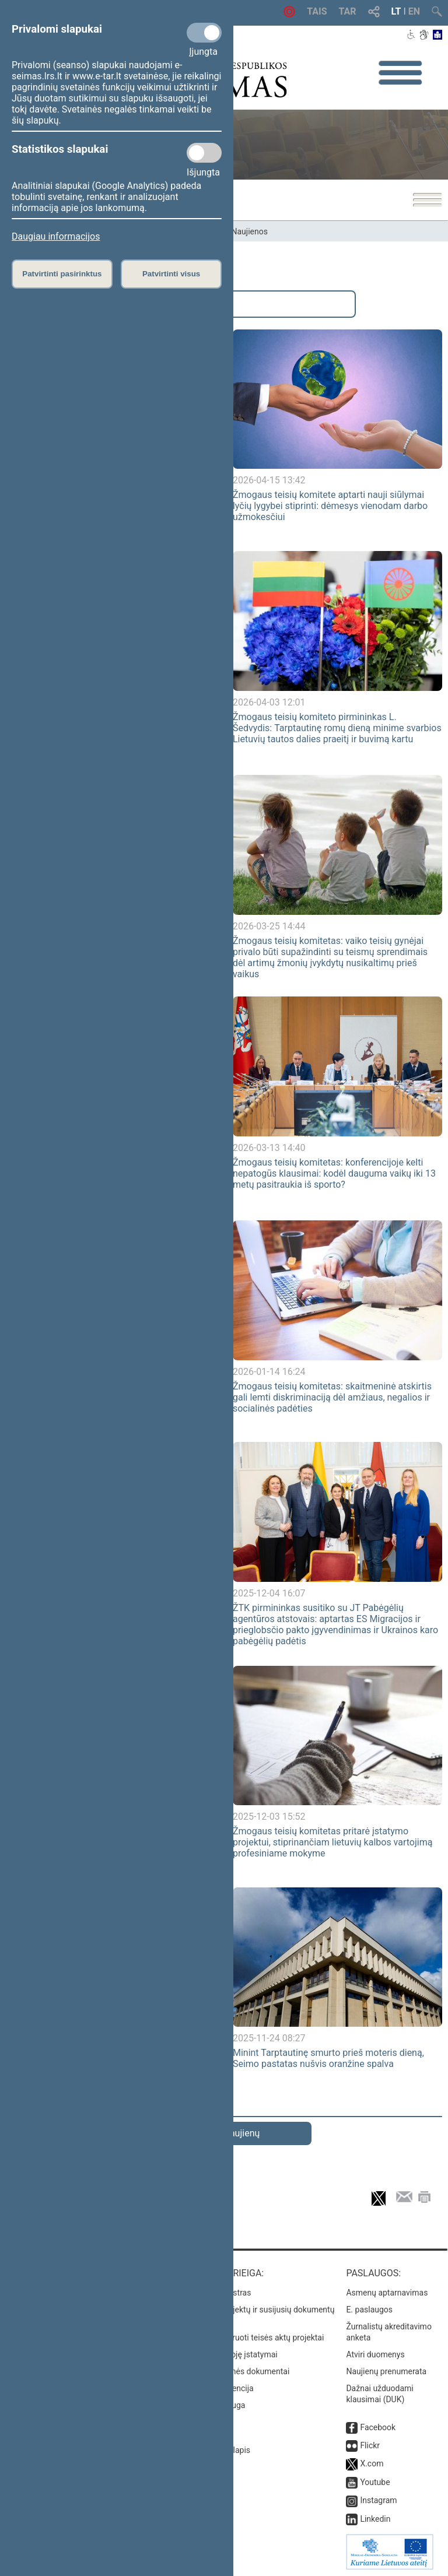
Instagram (378, 2500)
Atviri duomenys (375, 2354)
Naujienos (250, 231)
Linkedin (375, 2519)
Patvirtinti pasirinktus (62, 273)
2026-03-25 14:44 (269, 926)
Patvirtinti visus (171, 273)
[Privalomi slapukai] (204, 33)
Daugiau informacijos (56, 236)
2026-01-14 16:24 (269, 1371)
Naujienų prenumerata (386, 2371)
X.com (371, 2463)
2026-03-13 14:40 (269, 1147)
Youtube (375, 2482)
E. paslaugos (369, 2309)
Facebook (378, 2427)
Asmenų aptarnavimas (387, 2292)
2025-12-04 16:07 (269, 1593)
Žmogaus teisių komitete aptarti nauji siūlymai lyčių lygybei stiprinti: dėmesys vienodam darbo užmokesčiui (330, 505)
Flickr (370, 2445)
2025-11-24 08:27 (269, 2038)
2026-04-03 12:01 (269, 702)
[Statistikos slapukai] (204, 153)
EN (414, 11)
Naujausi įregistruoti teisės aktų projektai (250, 2337)
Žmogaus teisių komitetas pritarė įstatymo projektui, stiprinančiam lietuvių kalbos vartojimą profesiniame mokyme (332, 1842)
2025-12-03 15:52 (269, 1816)
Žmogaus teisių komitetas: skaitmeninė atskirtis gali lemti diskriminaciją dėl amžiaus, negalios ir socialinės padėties (332, 1397)
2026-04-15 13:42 (269, 480)
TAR (347, 11)
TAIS (317, 11)
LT (396, 11)
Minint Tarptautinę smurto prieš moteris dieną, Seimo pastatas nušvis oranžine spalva (328, 2058)
